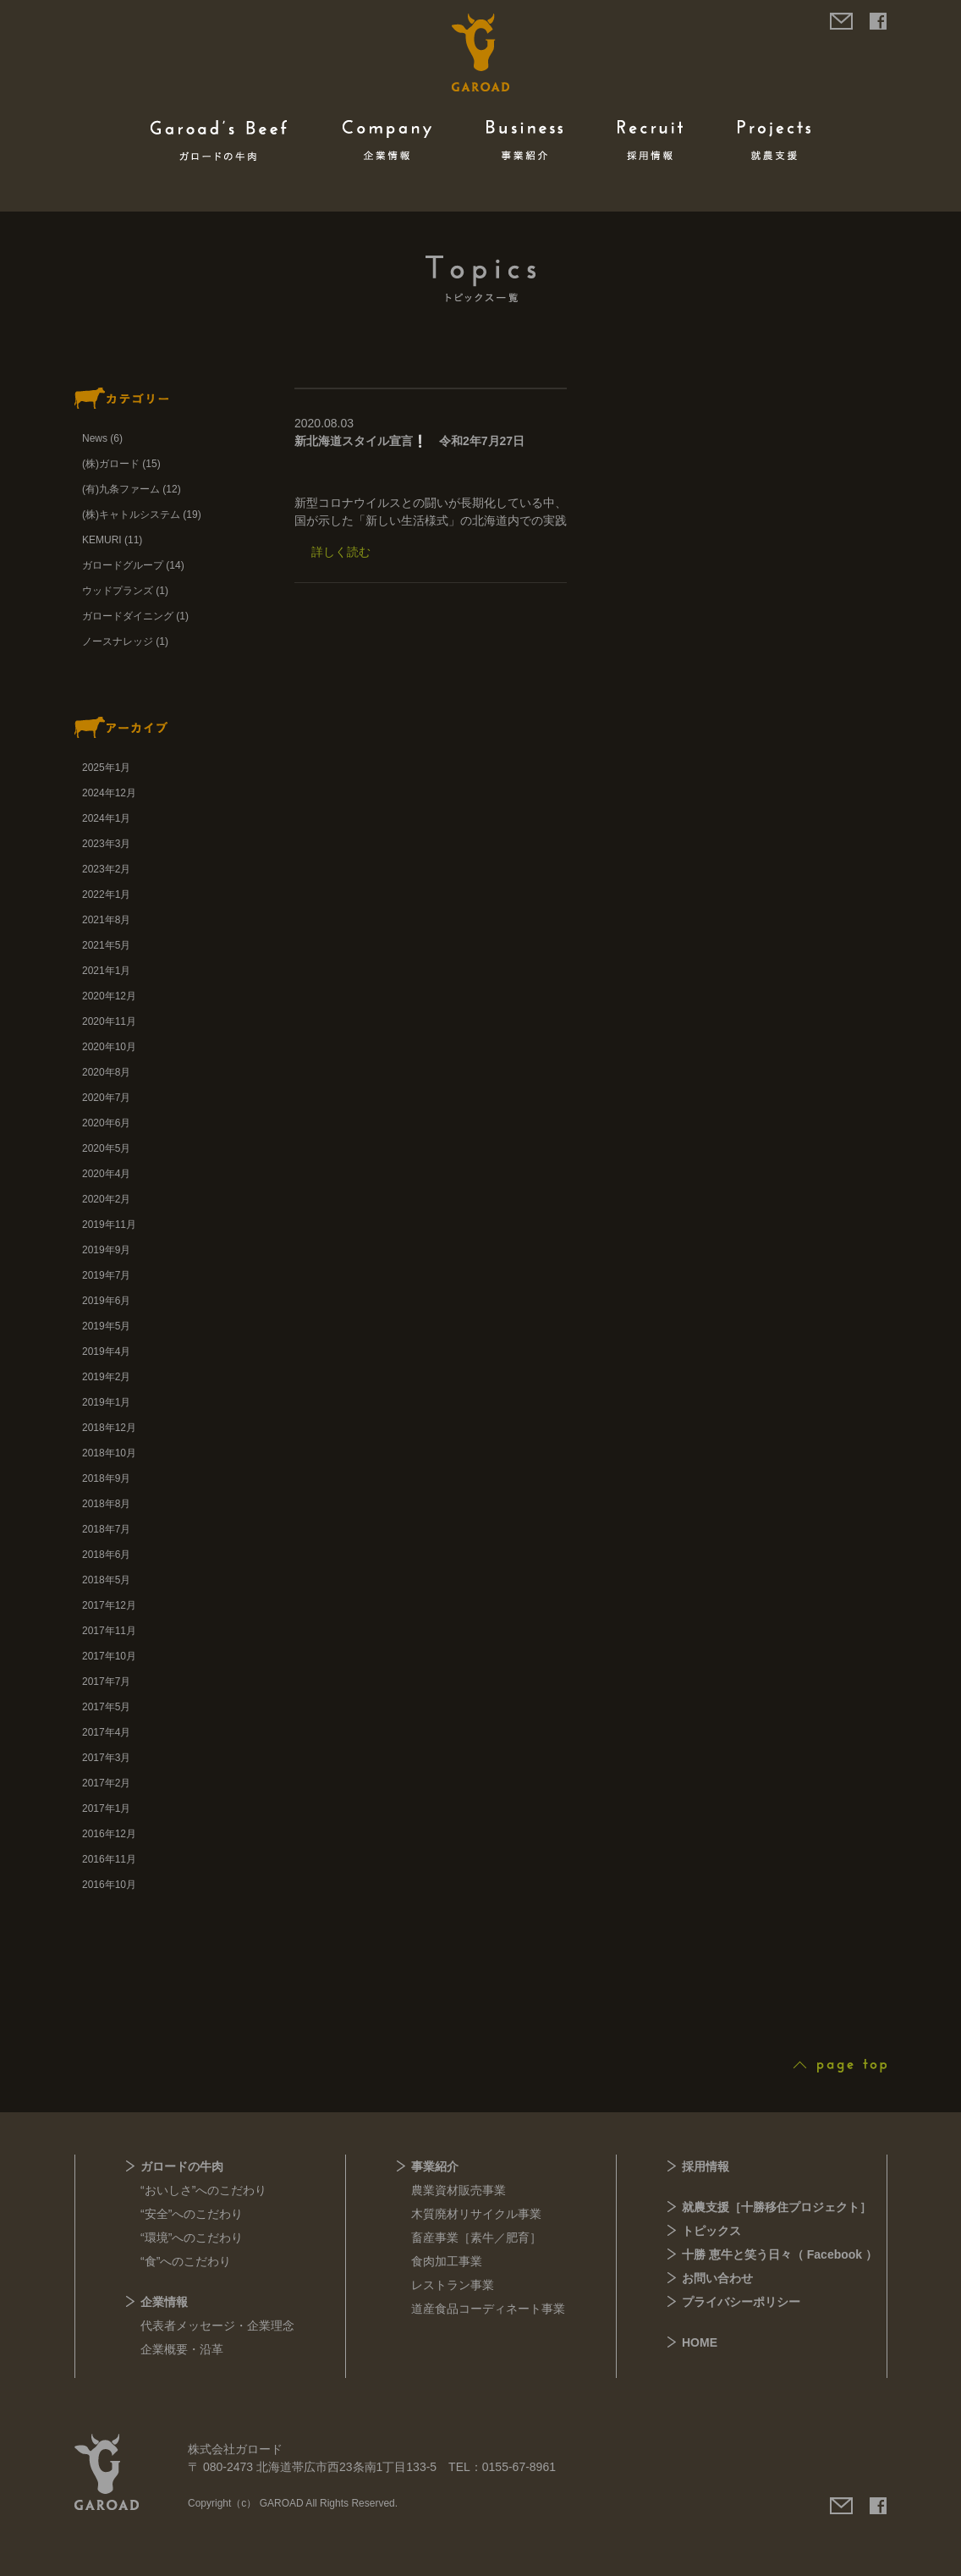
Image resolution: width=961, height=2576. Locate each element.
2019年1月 (106, 1402)
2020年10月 (109, 1047)
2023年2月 (106, 869)
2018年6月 (106, 1554)
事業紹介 (435, 2166)
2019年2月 (106, 1377)
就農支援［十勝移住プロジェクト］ (776, 2207)
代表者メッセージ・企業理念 (217, 2325)
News (94, 438)
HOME (699, 2342)
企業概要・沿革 (181, 2349)
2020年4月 (106, 1174)
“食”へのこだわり (185, 2261)
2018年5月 (106, 1580)
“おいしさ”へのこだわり (203, 2190)
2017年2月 (106, 1783)
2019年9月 (106, 1250)
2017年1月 (106, 1808)
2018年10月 (109, 1453)
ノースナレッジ (117, 641)
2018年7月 (106, 1529)
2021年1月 (106, 971)
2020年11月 (109, 1021)
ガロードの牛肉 (181, 2166)
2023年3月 (106, 844)
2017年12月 (109, 1605)
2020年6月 (106, 1123)
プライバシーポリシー (741, 2302)
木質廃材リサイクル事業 (476, 2214)
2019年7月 (106, 1275)
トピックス (711, 2230)
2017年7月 (106, 1681)
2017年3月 (106, 1758)
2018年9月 (106, 1478)
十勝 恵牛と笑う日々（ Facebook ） (779, 2254)
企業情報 (164, 2302)
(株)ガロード (111, 464)
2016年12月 (109, 1834)
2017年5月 (106, 1707)
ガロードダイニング (127, 616)
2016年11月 (109, 1859)
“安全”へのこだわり (191, 2214)
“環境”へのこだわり (191, 2237)
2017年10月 (109, 1656)
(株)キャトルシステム (131, 514)
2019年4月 (106, 1351)
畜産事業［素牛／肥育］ (476, 2237)
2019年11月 (109, 1224)
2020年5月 (106, 1148)
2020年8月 (106, 1072)
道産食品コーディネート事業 (488, 2308)
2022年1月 (106, 894)
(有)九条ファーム (121, 489)
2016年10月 (109, 1885)
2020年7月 (106, 1098)
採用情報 (705, 2166)
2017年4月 (106, 1732)
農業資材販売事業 (458, 2190)
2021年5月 (106, 945)
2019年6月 (106, 1301)
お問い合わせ (717, 2278)
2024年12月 (109, 793)
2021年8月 (106, 920)
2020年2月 (106, 1199)
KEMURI (102, 540)
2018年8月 (106, 1504)
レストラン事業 (452, 2285)
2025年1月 (106, 767)
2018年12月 (109, 1428)
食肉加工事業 (446, 2261)
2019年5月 (106, 1326)
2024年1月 (106, 818)
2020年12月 (109, 996)
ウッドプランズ (117, 591)
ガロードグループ (122, 565)
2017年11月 (109, 1631)
